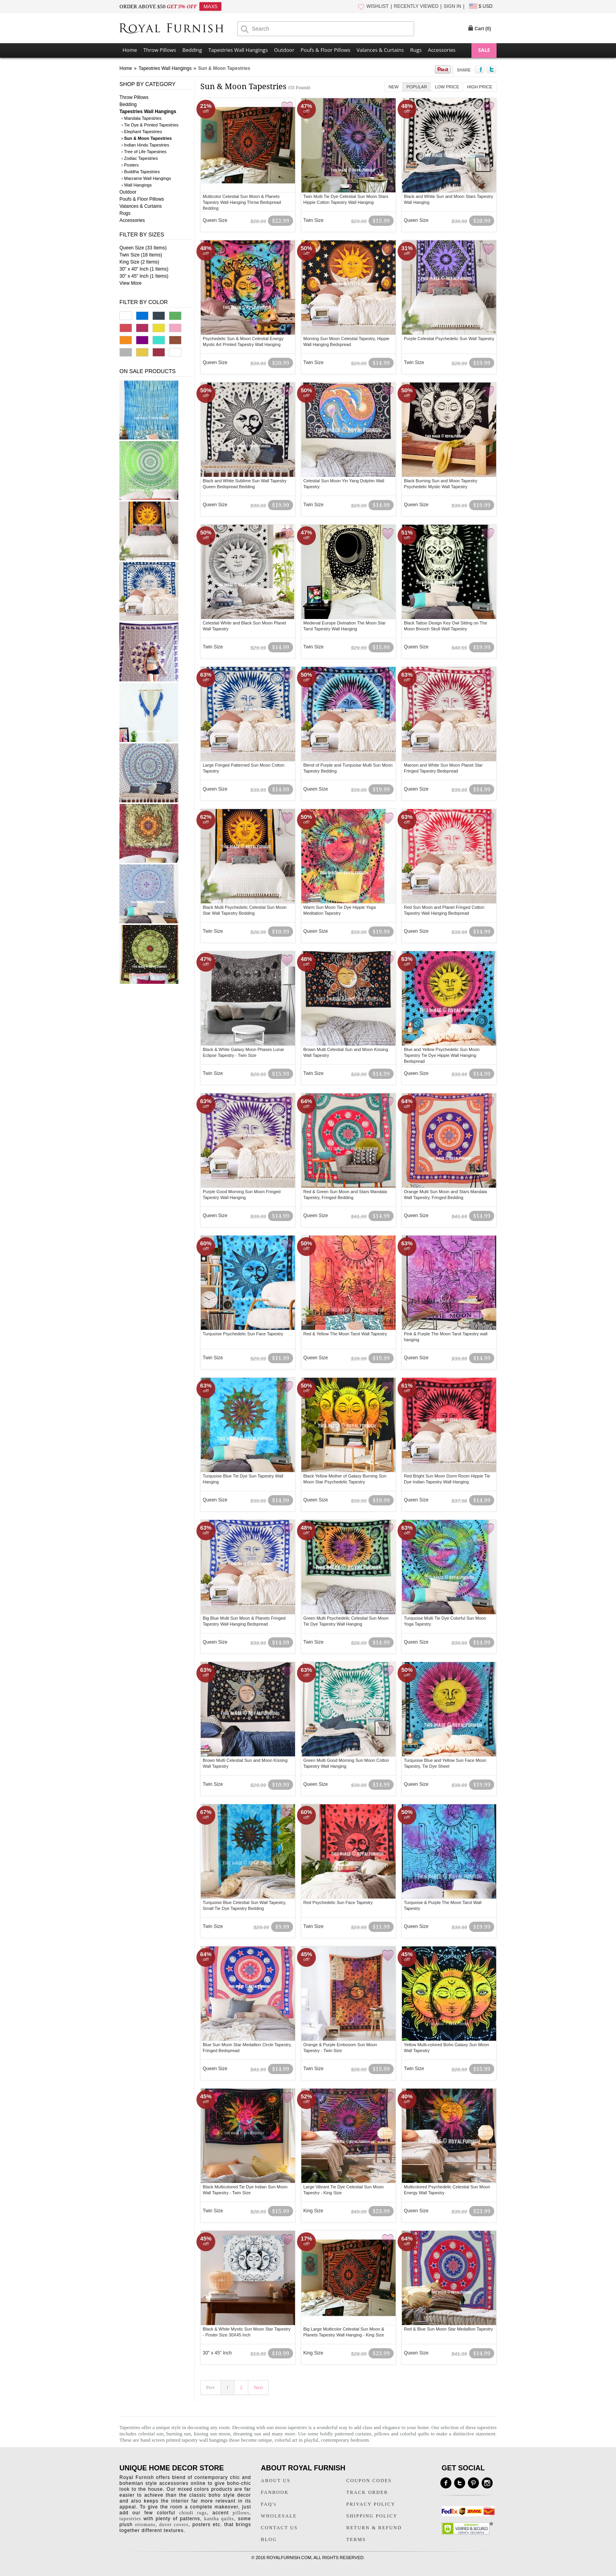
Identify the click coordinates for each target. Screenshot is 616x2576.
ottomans (145, 2524)
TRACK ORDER (367, 2492)
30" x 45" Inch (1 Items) (144, 276)
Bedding (192, 49)
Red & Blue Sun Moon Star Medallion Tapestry (448, 2329)
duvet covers (173, 2524)
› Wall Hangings (136, 185)
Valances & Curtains (380, 49)
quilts (423, 2434)
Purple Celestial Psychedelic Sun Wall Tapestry (449, 338)
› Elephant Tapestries (141, 131)
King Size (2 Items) (139, 262)
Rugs (416, 49)
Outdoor (284, 49)
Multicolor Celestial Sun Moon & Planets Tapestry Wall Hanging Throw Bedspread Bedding (242, 202)
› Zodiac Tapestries (139, 158)
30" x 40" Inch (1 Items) (144, 269)
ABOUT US (275, 2480)
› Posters (130, 165)
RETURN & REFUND (374, 2527)
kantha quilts (219, 2518)
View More (130, 283)
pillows (381, 2434)
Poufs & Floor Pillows (325, 49)
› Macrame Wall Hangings (146, 178)
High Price (479, 86)
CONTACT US (279, 2527)
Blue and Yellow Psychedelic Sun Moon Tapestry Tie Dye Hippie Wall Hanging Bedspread (442, 1055)
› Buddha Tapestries (140, 171)
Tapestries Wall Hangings (238, 49)
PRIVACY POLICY (371, 2504)
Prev (210, 2387)
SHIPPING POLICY (372, 2516)
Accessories (441, 49)
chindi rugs (193, 2513)
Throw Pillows (159, 49)
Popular (417, 86)
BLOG (269, 2539)
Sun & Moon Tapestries (224, 68)
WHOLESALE (279, 2516)
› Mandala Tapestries (141, 118)
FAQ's (269, 2504)
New (394, 86)
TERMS (356, 2539)
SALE (484, 49)
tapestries (130, 2518)
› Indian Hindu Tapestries (145, 145)
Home (130, 49)
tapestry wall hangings (204, 2440)
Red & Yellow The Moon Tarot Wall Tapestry (345, 1333)
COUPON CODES (369, 2480)
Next (258, 2387)
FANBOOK (275, 2492)
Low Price (447, 86)
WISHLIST (378, 6)
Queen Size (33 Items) (143, 248)
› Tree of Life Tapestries (144, 151)
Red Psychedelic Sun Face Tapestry (338, 1902)
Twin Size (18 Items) (140, 255)
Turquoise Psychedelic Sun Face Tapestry (243, 1333)
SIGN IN (452, 6)
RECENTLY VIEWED (416, 6)
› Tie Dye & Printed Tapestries (149, 125)
